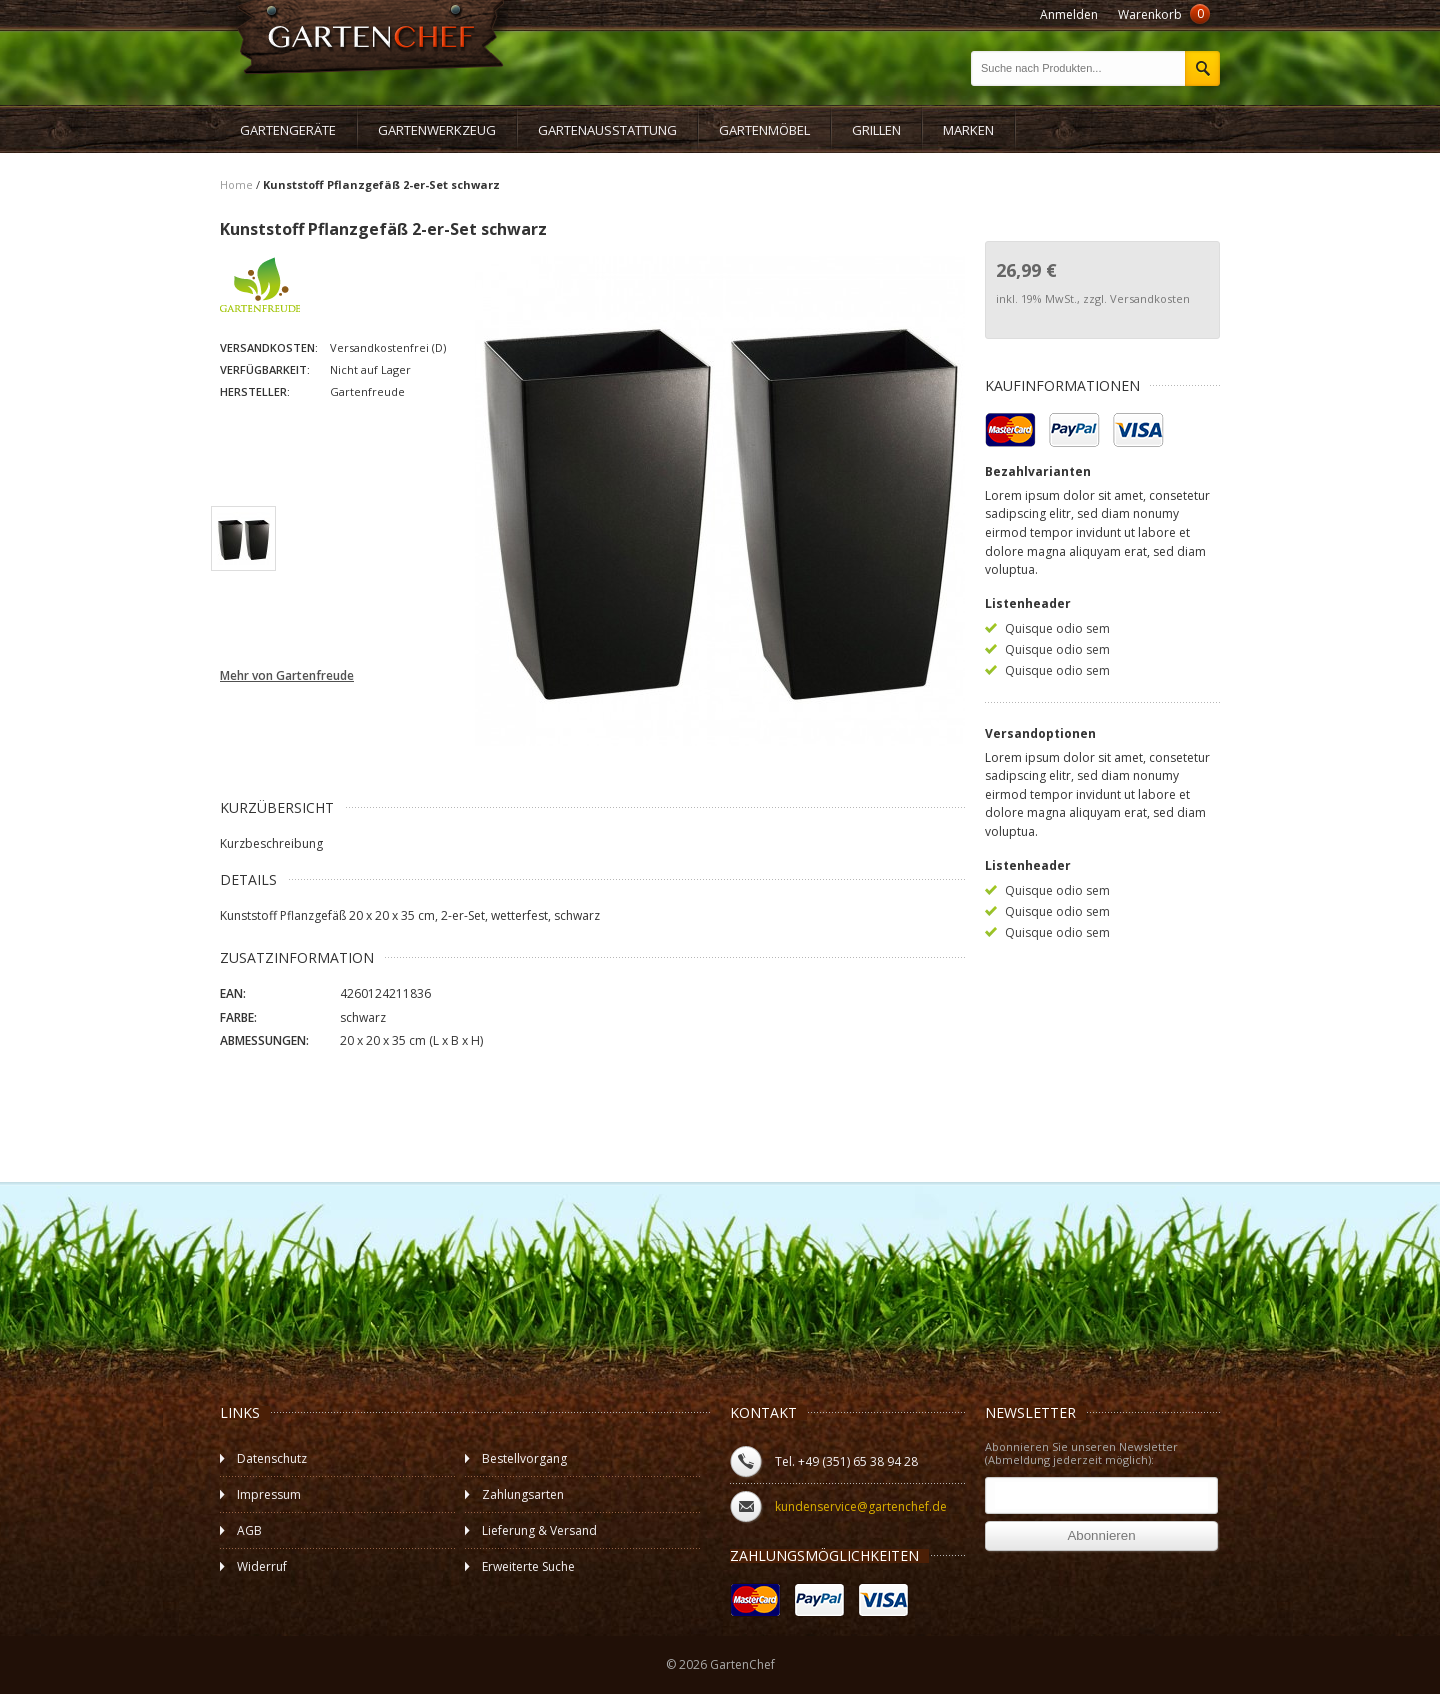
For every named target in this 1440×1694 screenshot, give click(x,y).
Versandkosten (1150, 298)
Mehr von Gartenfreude (287, 675)
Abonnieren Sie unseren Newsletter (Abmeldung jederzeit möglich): (1081, 1454)
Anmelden (1069, 14)
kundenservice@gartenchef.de (861, 1506)
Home (236, 184)
